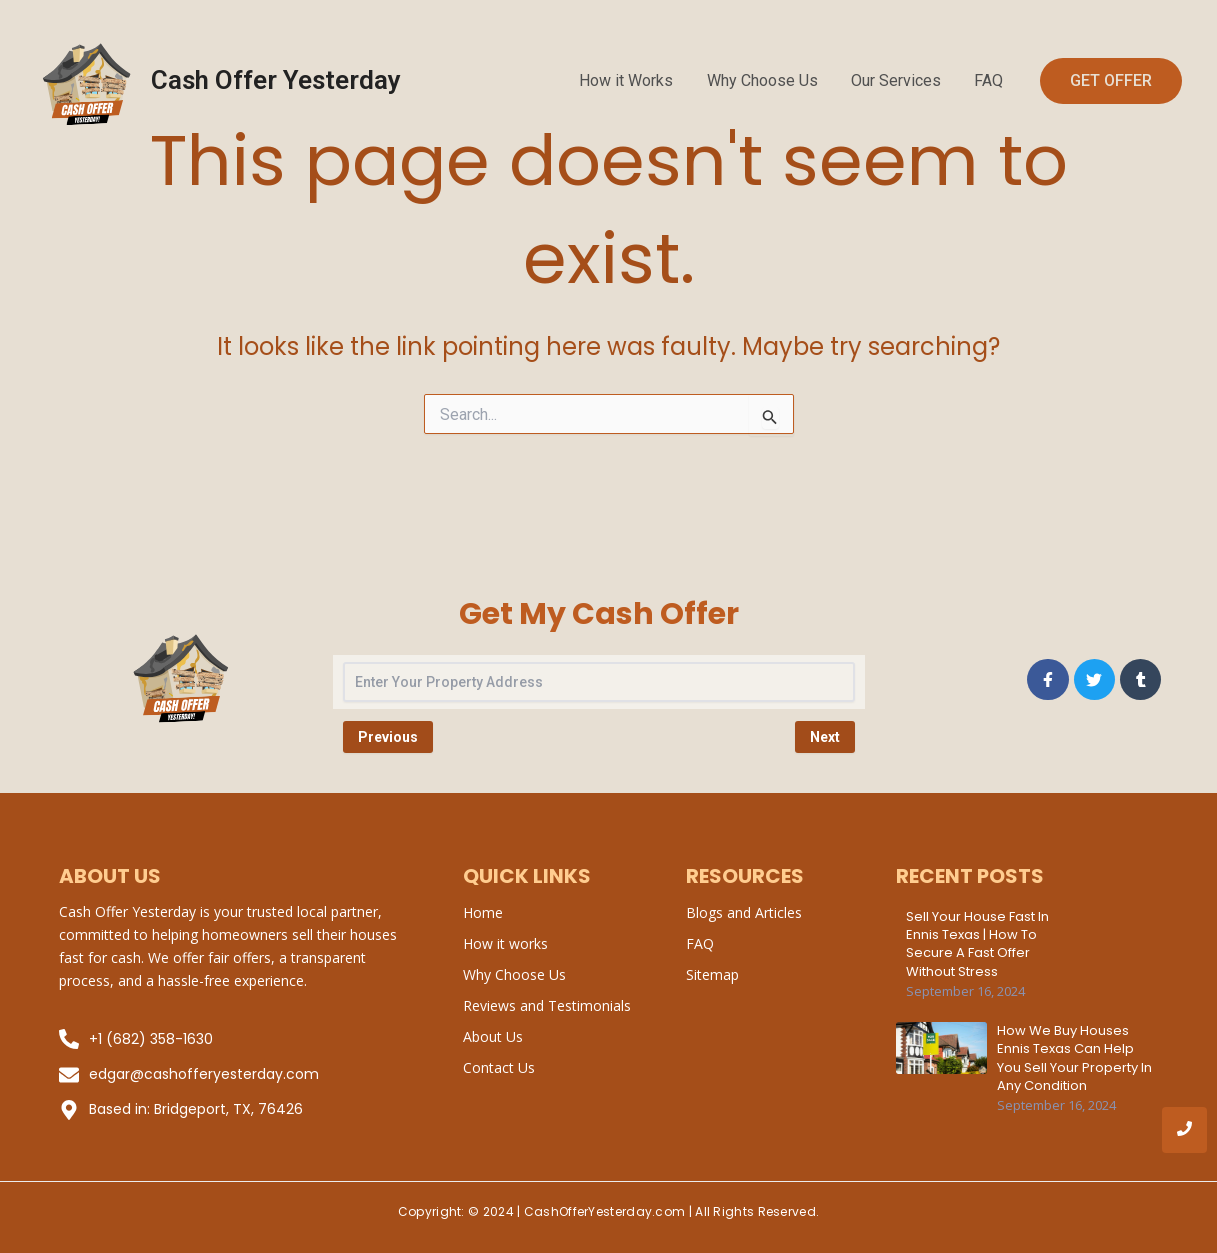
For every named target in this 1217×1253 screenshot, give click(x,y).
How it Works (631, 80)
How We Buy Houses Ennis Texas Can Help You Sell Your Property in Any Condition (1074, 1058)
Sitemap (712, 974)
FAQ (989, 80)
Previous (388, 737)
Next (825, 737)
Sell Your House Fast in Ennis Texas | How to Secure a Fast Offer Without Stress (977, 944)
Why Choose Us (765, 80)
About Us (493, 1036)
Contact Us (499, 1067)
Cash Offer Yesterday (276, 80)
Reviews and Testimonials (547, 1005)
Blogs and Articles (744, 912)
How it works (505, 943)
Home (483, 912)
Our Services (898, 80)
